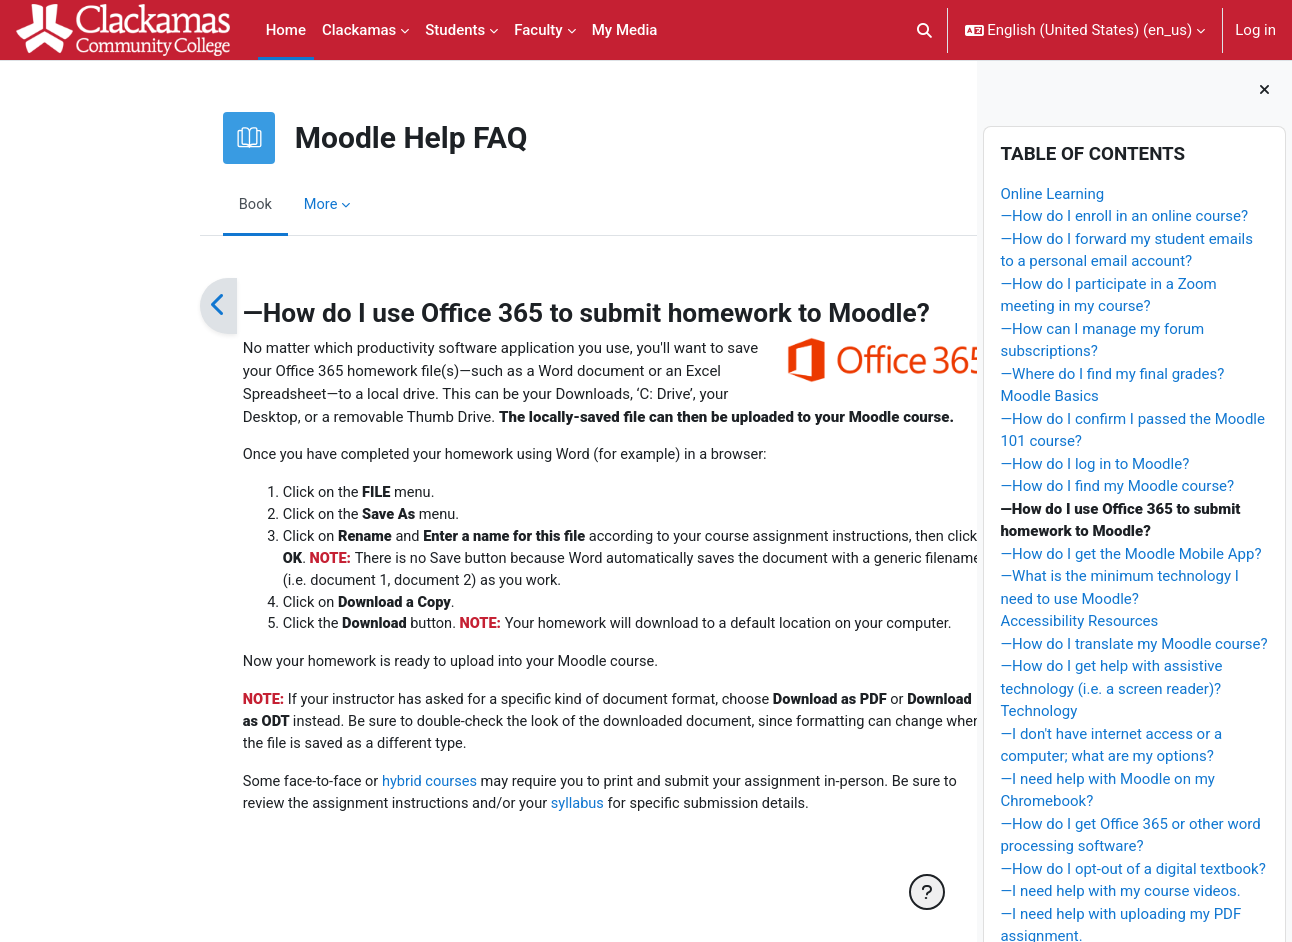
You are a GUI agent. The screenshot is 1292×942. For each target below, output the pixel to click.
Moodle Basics (1049, 396)
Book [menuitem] (146, 204)
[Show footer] (927, 892)
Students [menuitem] (455, 30)
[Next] (901, 306)
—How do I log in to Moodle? (1094, 464)
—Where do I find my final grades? (1112, 374)
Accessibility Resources (1079, 621)
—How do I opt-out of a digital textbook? (1132, 869)
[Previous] (108, 306)
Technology (1038, 711)
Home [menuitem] (286, 30)
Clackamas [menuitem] (359, 30)
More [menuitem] (212, 204)
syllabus (475, 811)
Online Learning (1052, 194)
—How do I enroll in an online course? (1124, 216)
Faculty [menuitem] (538, 30)
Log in (1255, 30)
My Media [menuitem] (625, 30)
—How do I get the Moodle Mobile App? (1130, 554)
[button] (924, 30)
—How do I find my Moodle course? (1117, 486)
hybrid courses (323, 788)
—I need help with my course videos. (1120, 891)
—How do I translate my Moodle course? (1133, 644)
